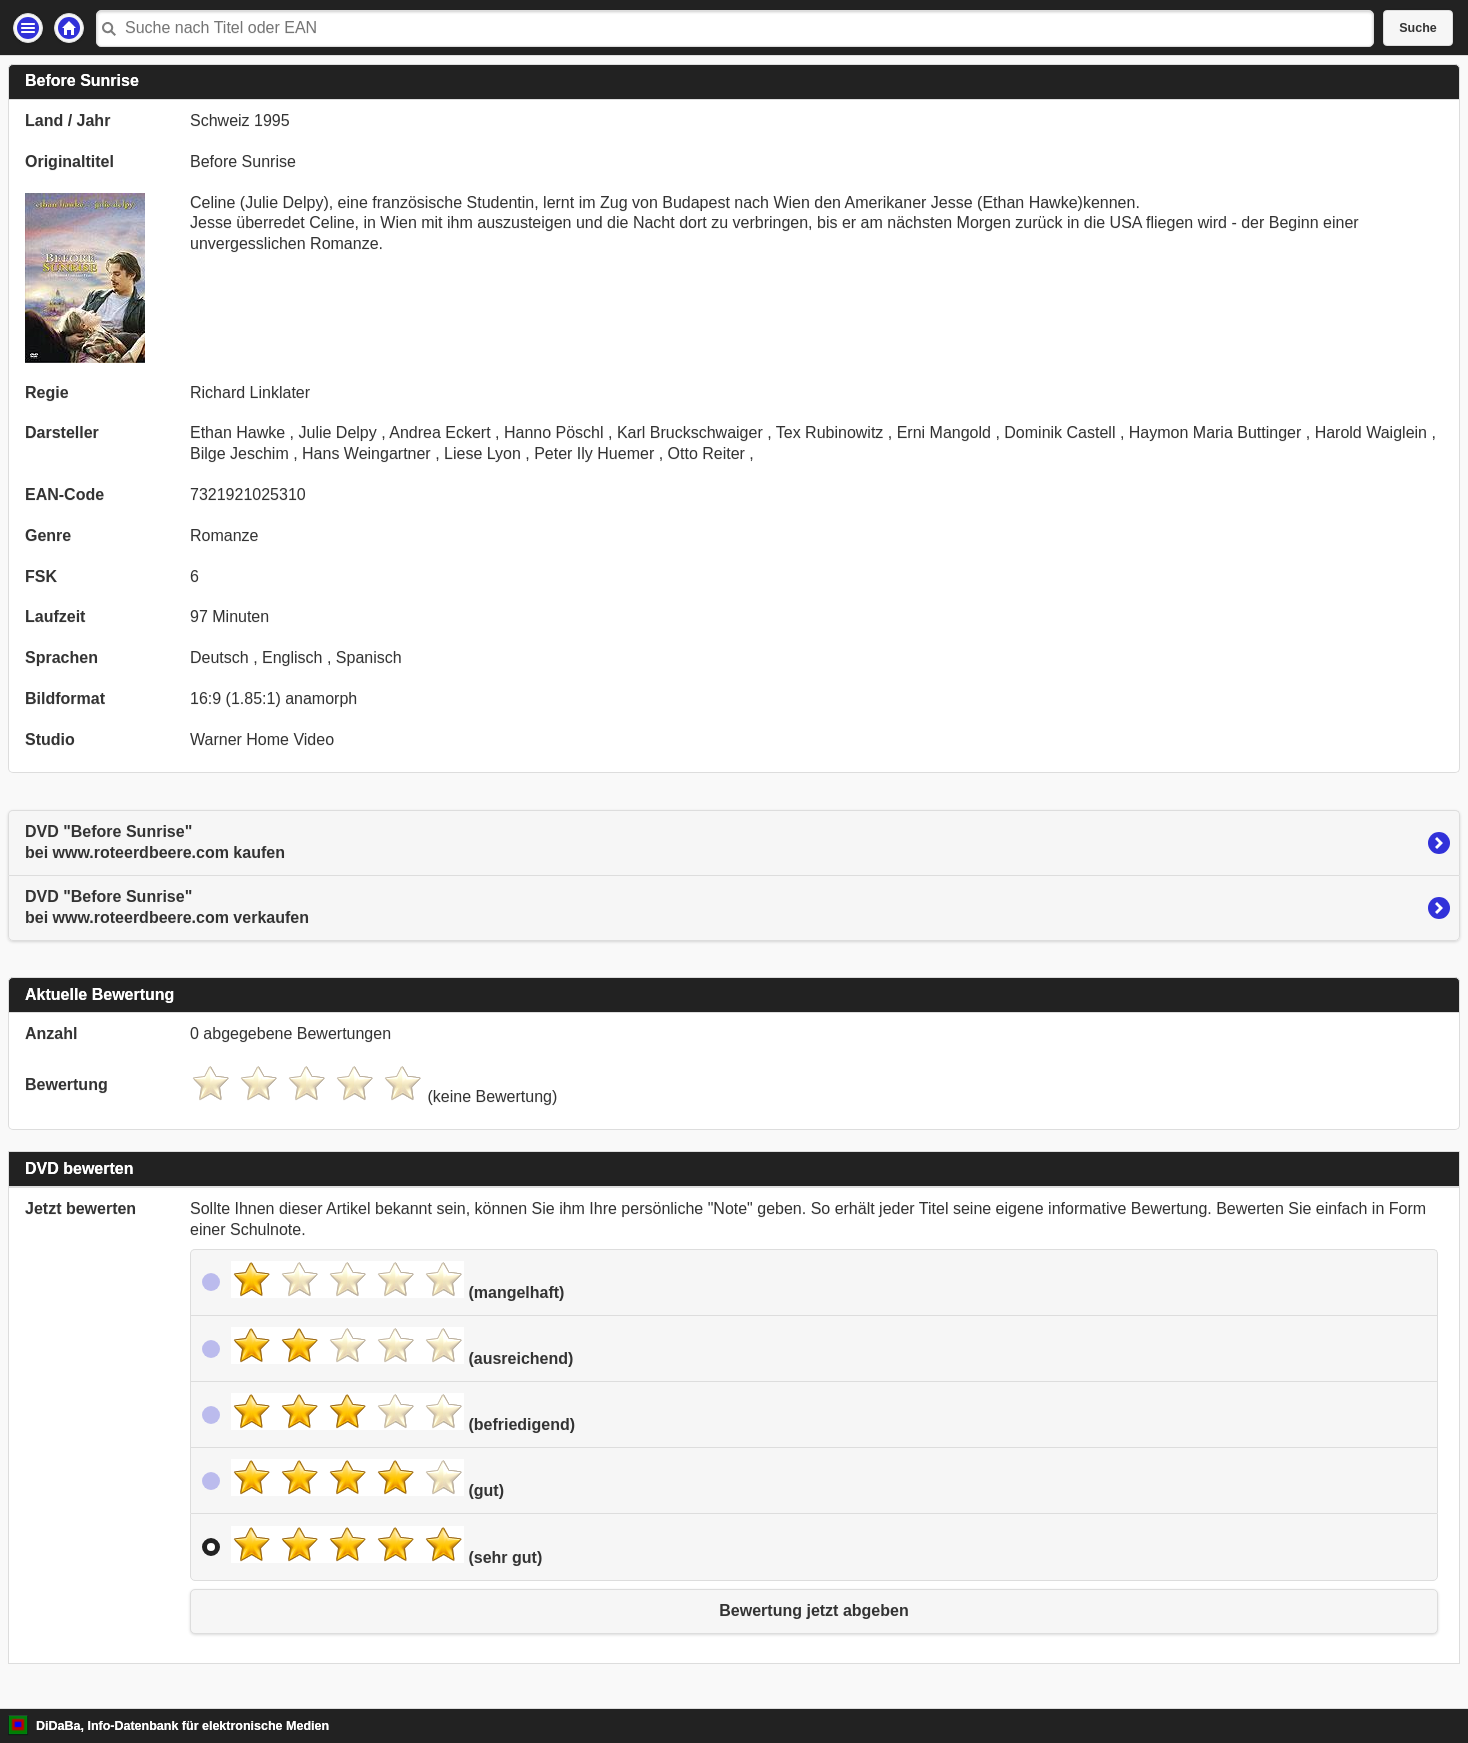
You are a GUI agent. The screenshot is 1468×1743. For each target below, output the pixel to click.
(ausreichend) (402, 1347)
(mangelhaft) (397, 1281)
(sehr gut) (386, 1546)
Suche (1418, 28)
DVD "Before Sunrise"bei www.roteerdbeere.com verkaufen (167, 907)
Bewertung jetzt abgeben (813, 1610)
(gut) (367, 1479)
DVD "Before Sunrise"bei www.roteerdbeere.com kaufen (155, 842)
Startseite (69, 28)
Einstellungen (28, 28)
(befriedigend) (403, 1413)
